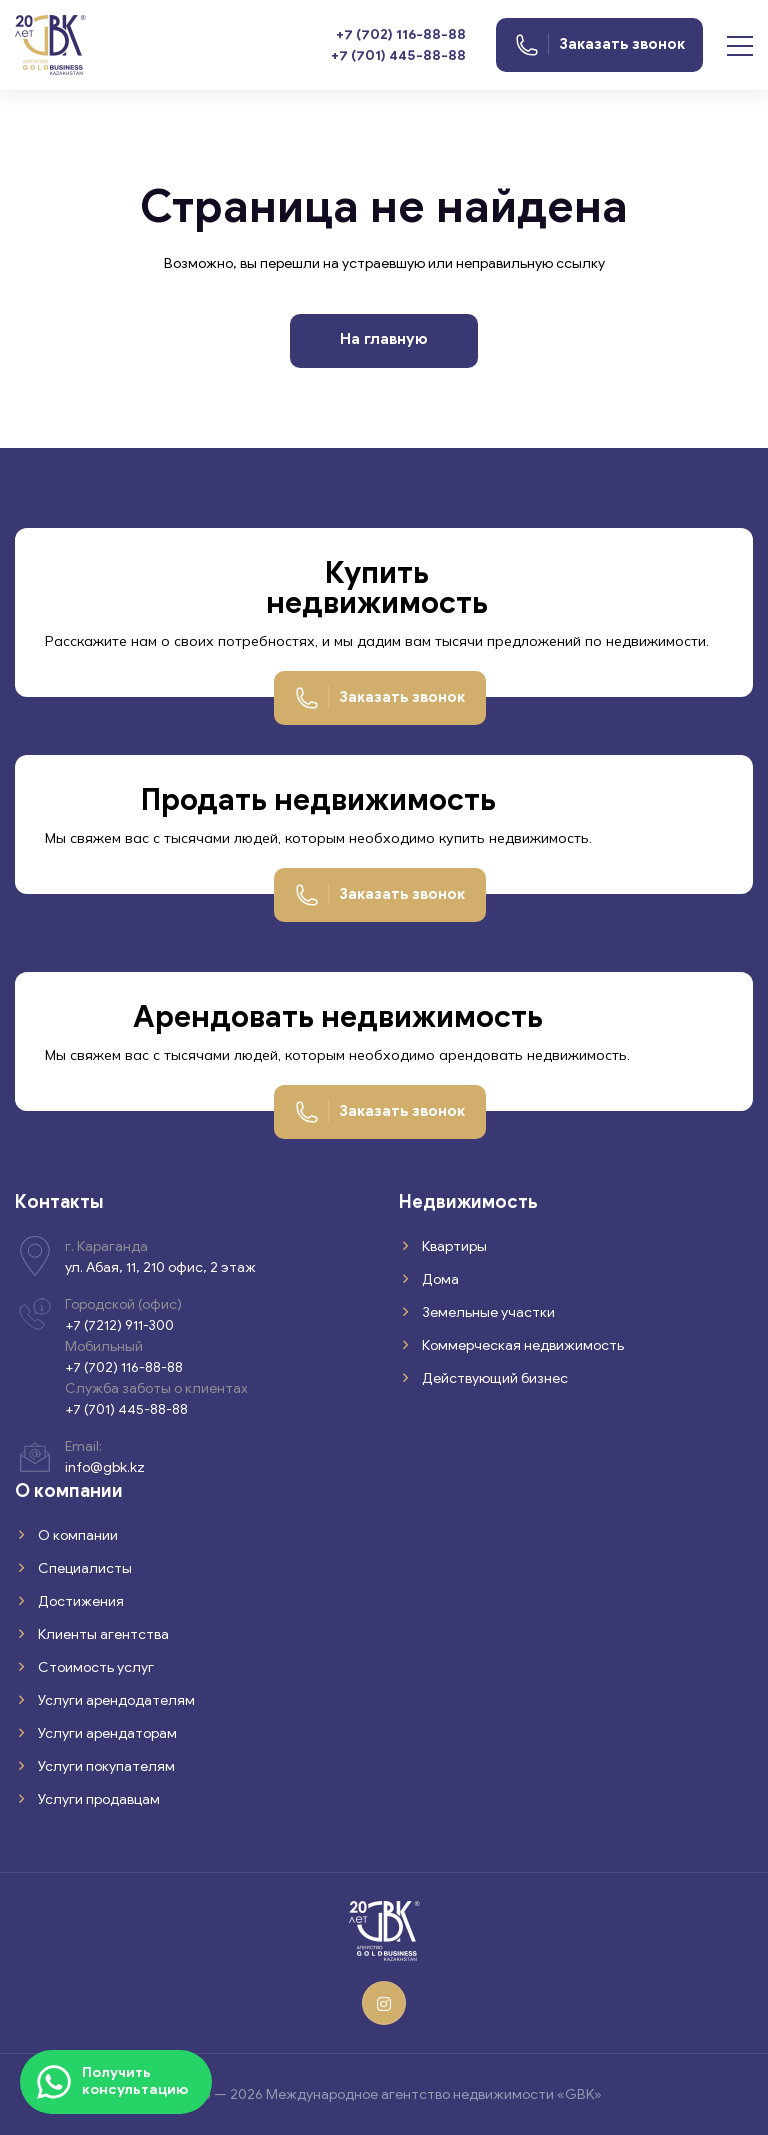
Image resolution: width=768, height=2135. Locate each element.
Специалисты (83, 1568)
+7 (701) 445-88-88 (398, 55)
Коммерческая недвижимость (521, 1345)
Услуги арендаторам (106, 1733)
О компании (76, 1535)
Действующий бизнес (493, 1378)
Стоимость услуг (94, 1667)
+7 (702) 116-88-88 (401, 34)
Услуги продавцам (97, 1799)
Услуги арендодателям (115, 1700)
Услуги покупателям (105, 1766)
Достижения (79, 1601)
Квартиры (453, 1246)
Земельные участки (487, 1312)
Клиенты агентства (102, 1634)
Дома (439, 1279)
